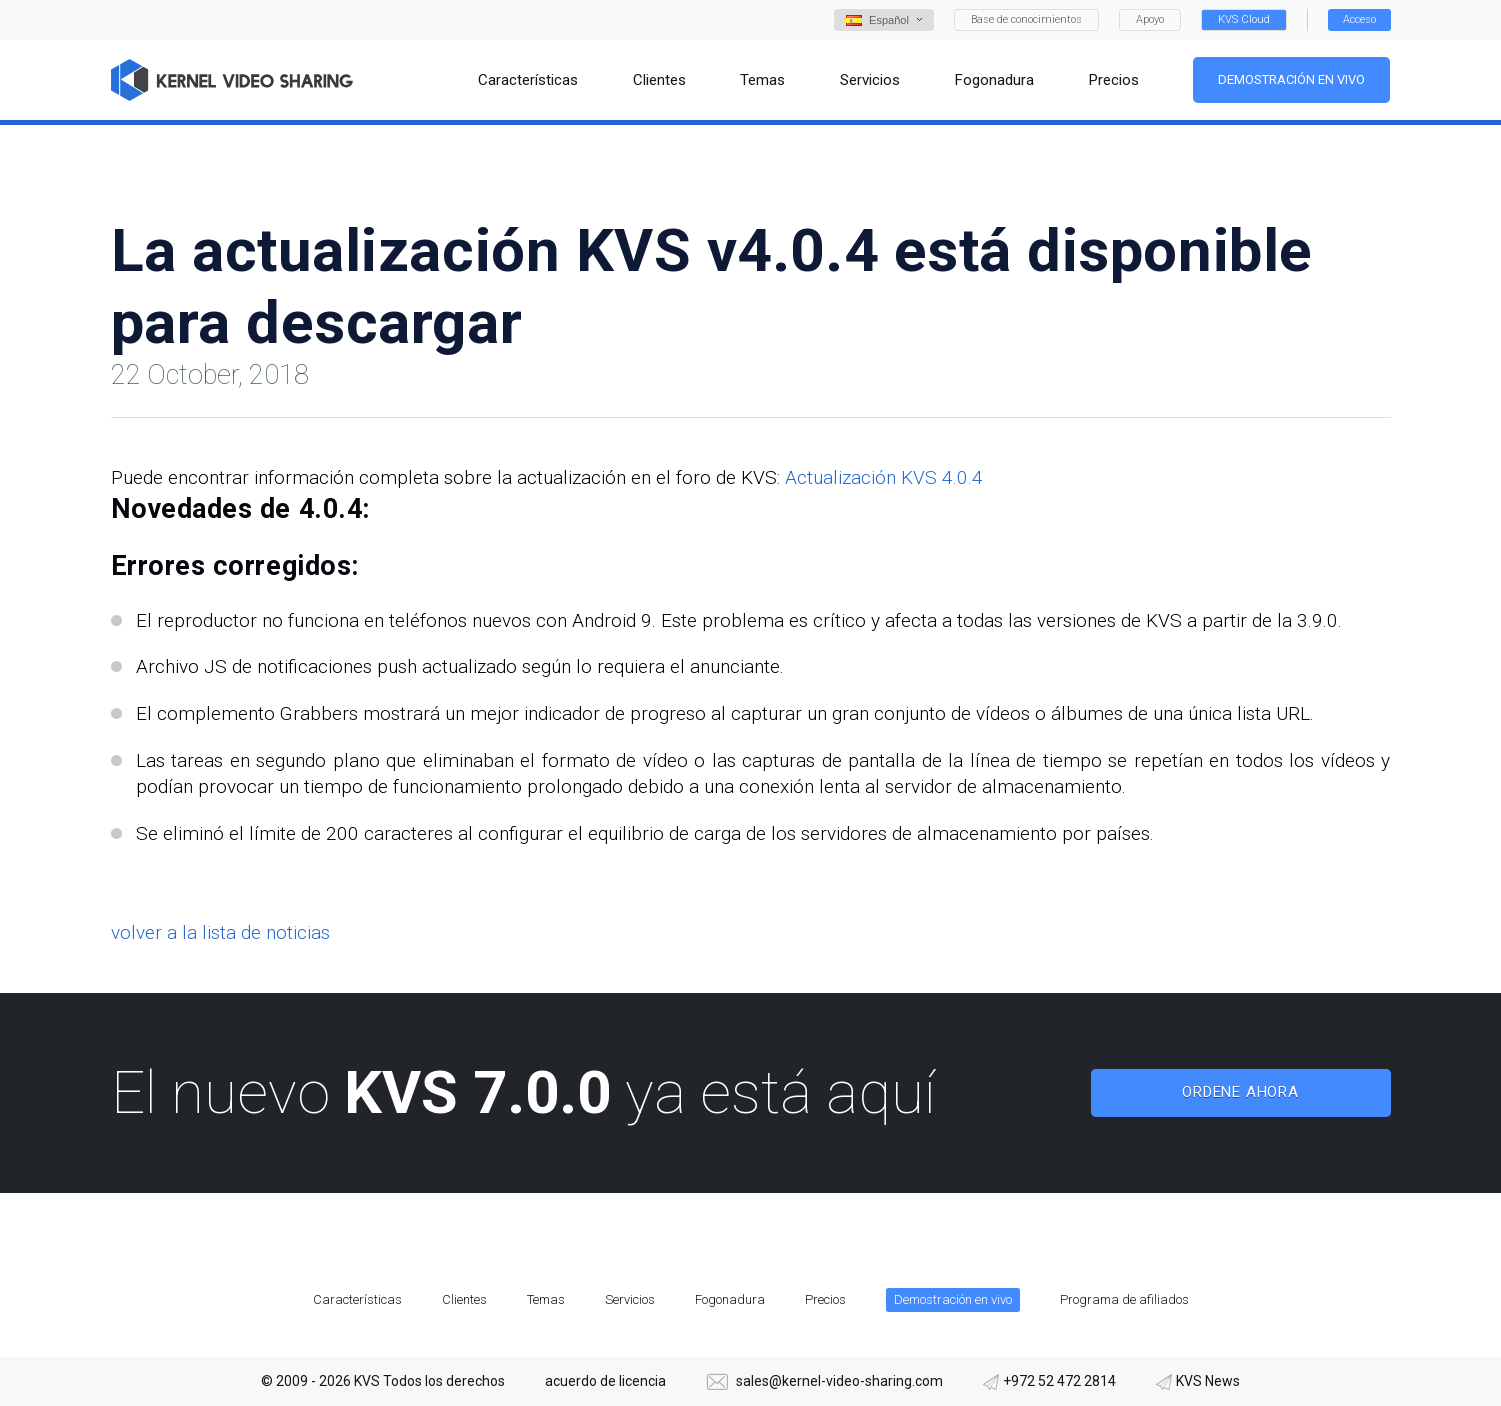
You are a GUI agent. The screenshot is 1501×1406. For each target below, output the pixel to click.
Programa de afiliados (1124, 1299)
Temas (546, 1299)
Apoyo (1150, 19)
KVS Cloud (1244, 19)
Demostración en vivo (1291, 79)
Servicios (630, 1299)
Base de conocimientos (1026, 19)
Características (357, 1299)
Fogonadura (730, 1299)
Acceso (1359, 19)
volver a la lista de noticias (220, 932)
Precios (825, 1299)
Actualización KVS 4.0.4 (884, 477)
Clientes (464, 1299)
